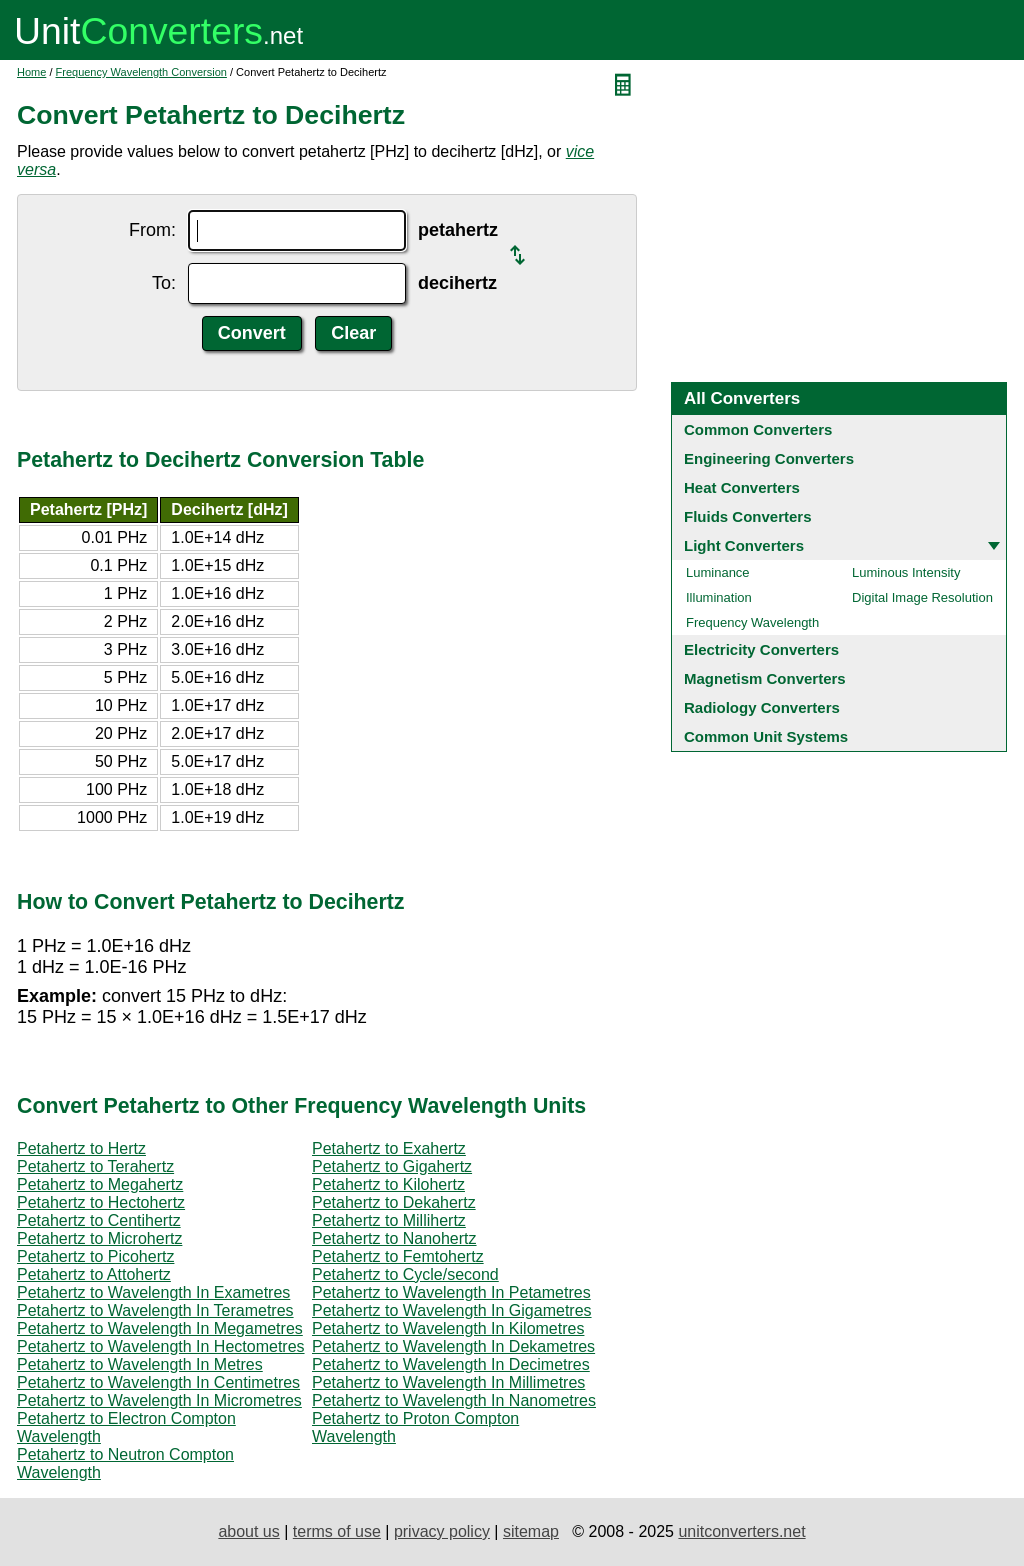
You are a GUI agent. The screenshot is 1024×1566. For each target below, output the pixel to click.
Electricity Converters (761, 649)
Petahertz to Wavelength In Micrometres (159, 1400)
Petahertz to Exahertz (389, 1148)
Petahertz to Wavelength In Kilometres (448, 1328)
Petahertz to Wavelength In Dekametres (453, 1346)
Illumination (719, 597)
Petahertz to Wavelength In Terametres (155, 1310)
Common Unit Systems (766, 736)
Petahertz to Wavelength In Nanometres (454, 1400)
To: (164, 283)
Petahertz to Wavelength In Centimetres (158, 1382)
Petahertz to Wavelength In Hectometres (161, 1346)
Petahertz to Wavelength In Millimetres (448, 1382)
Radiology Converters (762, 707)
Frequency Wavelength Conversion (141, 72)
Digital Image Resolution (922, 597)
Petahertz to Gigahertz (392, 1166)
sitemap (531, 1531)
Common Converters (758, 429)
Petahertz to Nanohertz (394, 1238)
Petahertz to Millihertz (389, 1220)
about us (248, 1531)
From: (152, 230)
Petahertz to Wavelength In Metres (140, 1364)
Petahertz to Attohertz (94, 1274)
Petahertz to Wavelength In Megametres (160, 1328)
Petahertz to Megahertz (100, 1184)
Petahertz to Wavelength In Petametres (451, 1292)
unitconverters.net (741, 1531)
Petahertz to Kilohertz (388, 1184)
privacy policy (442, 1531)
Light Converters (744, 545)
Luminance (718, 572)
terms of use (337, 1531)
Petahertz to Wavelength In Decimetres (451, 1364)
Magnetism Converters (765, 678)
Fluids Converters (748, 516)
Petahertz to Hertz (81, 1148)
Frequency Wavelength (752, 622)
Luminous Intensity (906, 572)
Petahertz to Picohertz (95, 1256)
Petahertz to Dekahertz (394, 1202)
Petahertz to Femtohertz (398, 1256)
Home (31, 72)
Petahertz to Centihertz (99, 1220)
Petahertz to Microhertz (99, 1238)
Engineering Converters (769, 458)
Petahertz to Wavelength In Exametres (153, 1292)
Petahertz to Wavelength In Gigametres (452, 1310)
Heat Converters (742, 487)
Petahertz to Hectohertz (101, 1202)
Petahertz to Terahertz (95, 1166)
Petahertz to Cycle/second (405, 1274)
